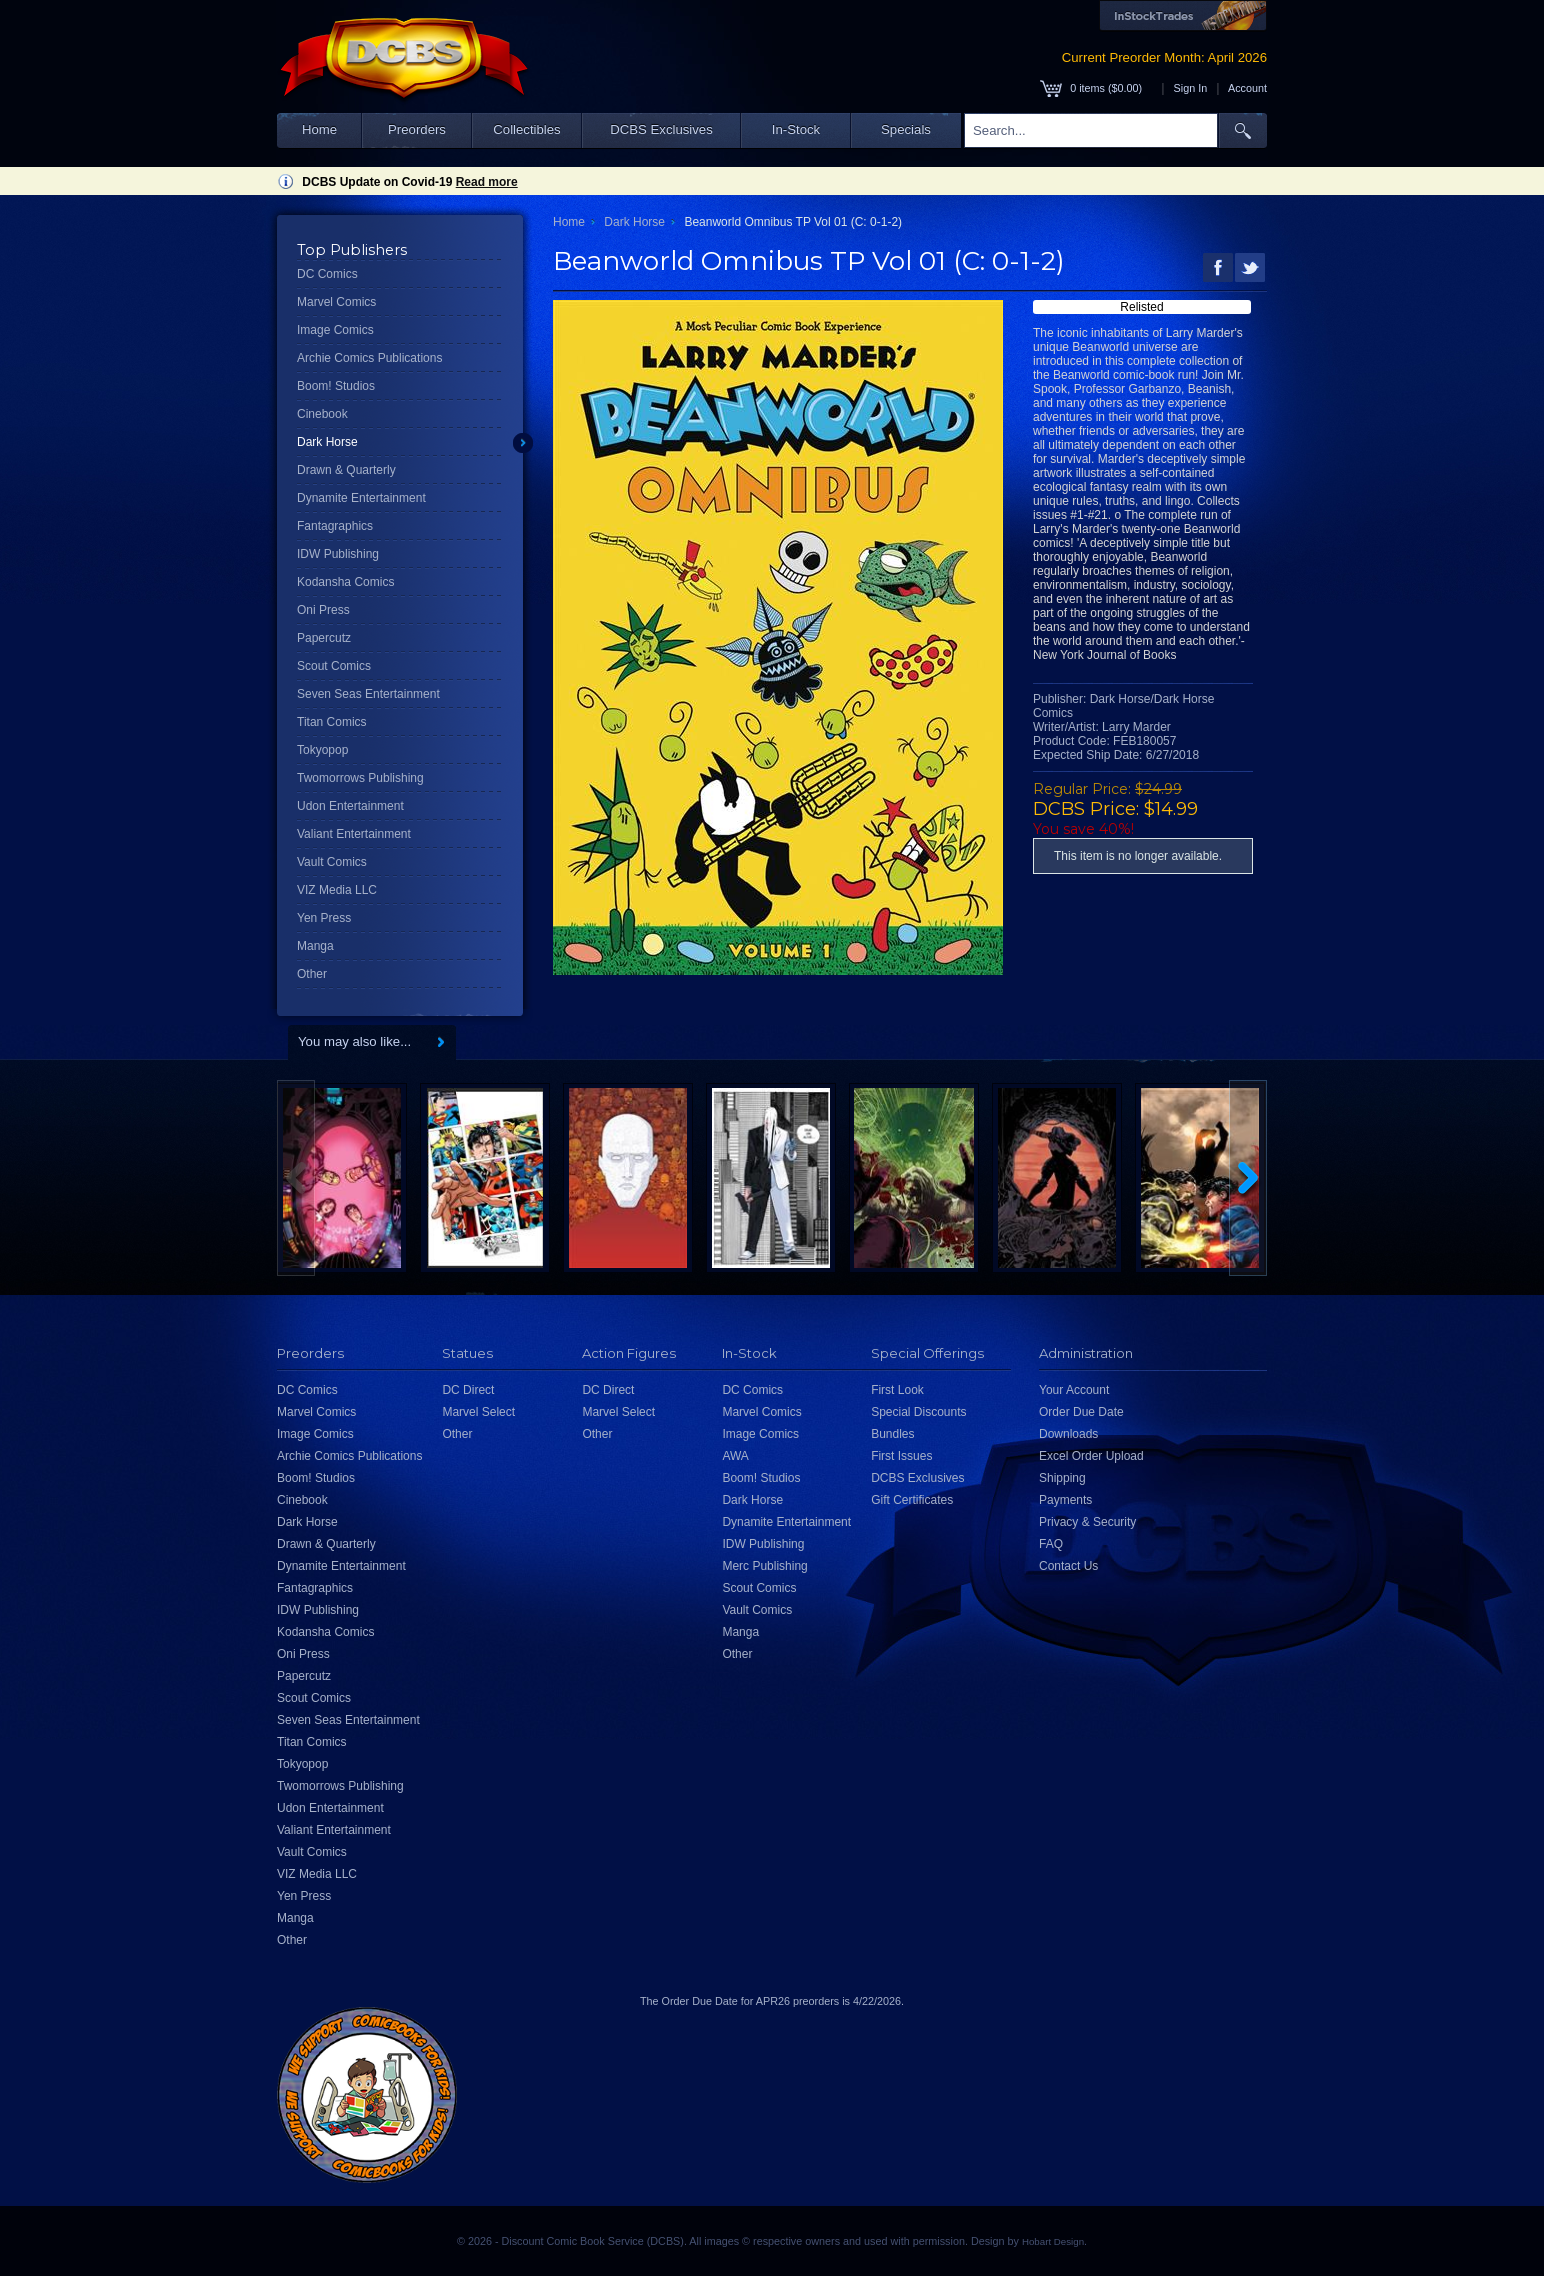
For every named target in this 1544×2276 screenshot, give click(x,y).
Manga (315, 946)
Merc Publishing (764, 1566)
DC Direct (468, 1390)
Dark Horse (327, 442)
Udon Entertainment (350, 806)
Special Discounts (918, 1412)
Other (312, 974)
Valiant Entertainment (354, 834)
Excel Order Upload (1091, 1456)
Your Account (1074, 1390)
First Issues (901, 1456)
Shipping (1062, 1478)
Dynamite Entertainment (361, 498)
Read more (487, 182)
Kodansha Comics (345, 582)
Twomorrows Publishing (360, 778)
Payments (1065, 1500)
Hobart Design (1053, 2241)
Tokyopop (322, 750)
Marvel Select (478, 1412)
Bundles (892, 1434)
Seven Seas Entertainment (368, 694)
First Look (897, 1390)
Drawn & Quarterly (346, 470)
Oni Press (323, 610)
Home (319, 129)
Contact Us (1068, 1566)
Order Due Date (1081, 1412)
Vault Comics (332, 862)
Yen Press (324, 918)
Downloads (1068, 1434)
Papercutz (324, 638)
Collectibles (526, 129)
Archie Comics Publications (369, 358)
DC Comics (327, 274)
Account (1247, 88)
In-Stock (796, 129)
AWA (735, 1456)
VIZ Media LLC (337, 890)
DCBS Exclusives (661, 129)
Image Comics (335, 330)
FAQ (1051, 1544)
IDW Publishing (338, 554)
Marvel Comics (336, 302)
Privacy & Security (1087, 1522)
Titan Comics (332, 722)
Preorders (417, 129)
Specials (906, 129)
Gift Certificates (912, 1500)
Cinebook (322, 414)
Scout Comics (334, 666)
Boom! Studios (336, 386)
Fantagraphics (335, 526)
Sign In (1191, 88)
